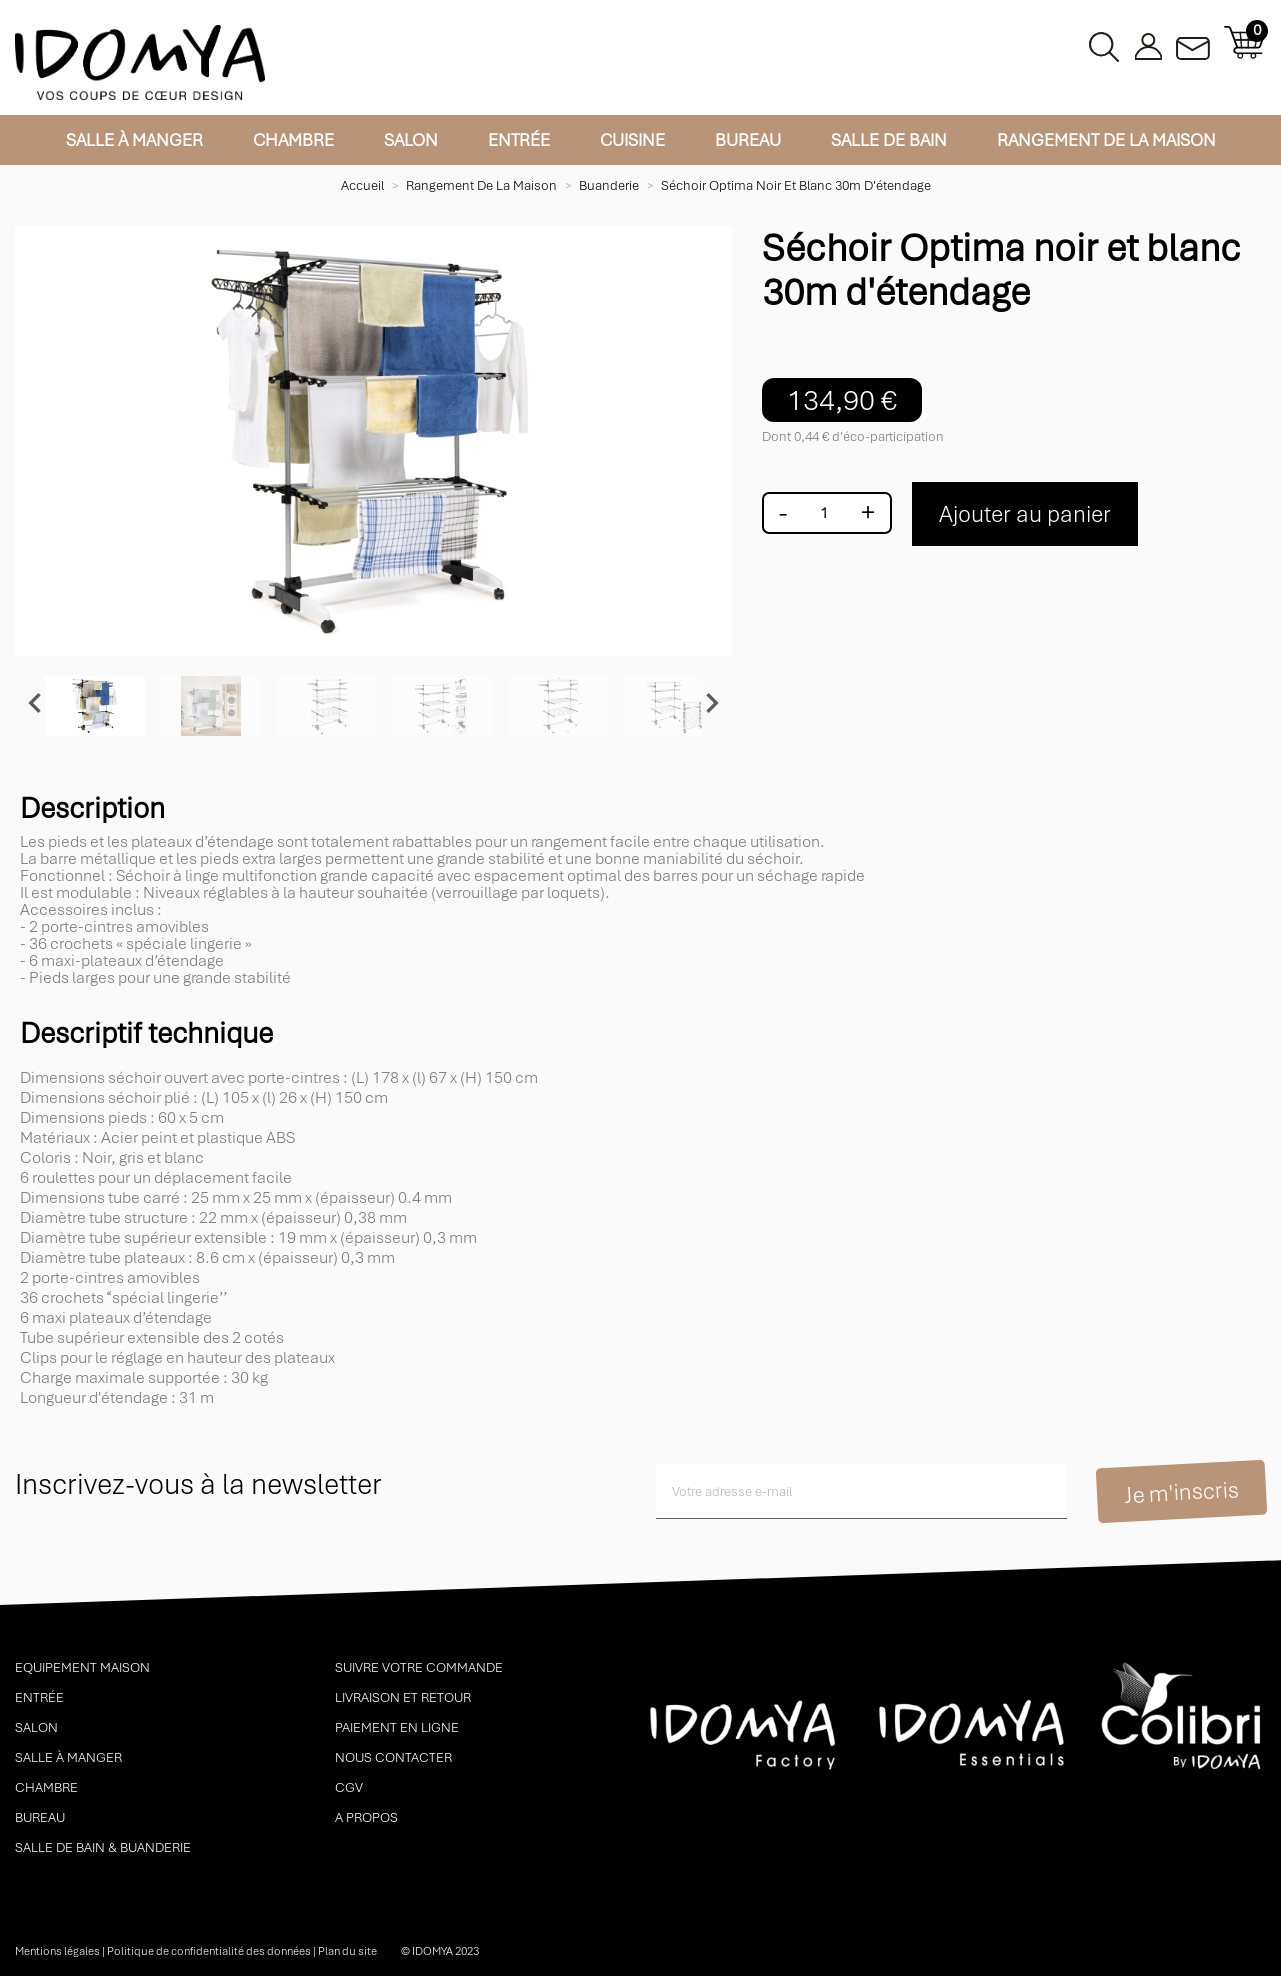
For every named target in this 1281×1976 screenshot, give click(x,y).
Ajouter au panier (1025, 514)
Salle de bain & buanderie (103, 1847)
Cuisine (632, 140)
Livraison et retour (403, 1697)
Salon (411, 140)
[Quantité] (824, 513)
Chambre (293, 140)
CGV (349, 1787)
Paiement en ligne (397, 1727)
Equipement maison (82, 1667)
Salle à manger (134, 140)
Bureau (748, 140)
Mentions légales (57, 1951)
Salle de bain (889, 140)
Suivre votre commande (419, 1667)
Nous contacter (393, 1757)
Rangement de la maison (1106, 140)
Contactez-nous (1193, 42)
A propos (366, 1817)
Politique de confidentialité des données (209, 1951)
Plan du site (347, 1951)
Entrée (519, 140)
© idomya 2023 (440, 1951)
